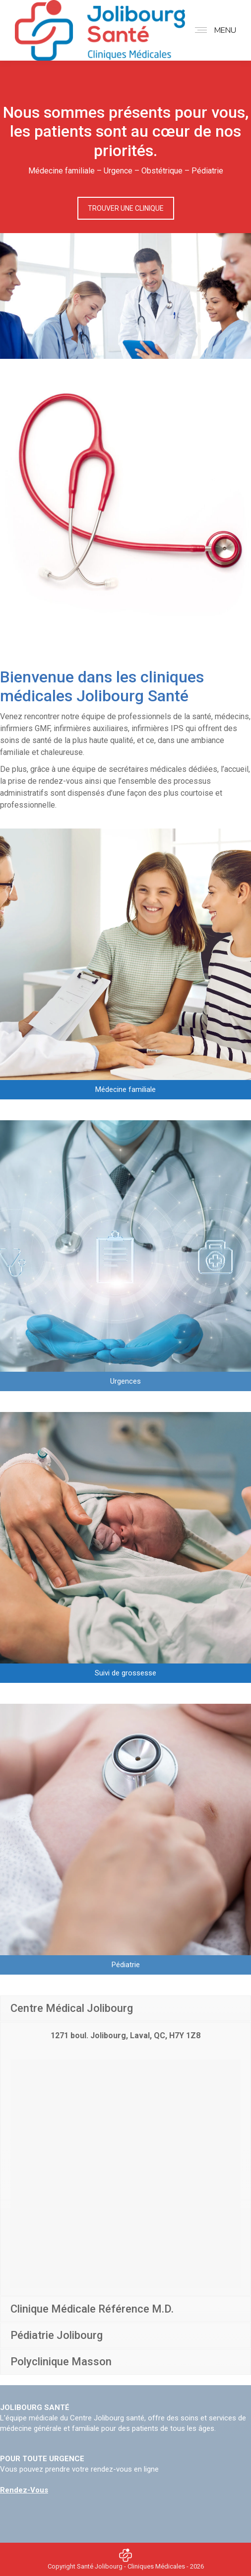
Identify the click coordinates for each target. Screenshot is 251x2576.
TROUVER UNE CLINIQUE (126, 208)
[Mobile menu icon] (213, 30)
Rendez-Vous (24, 2490)
